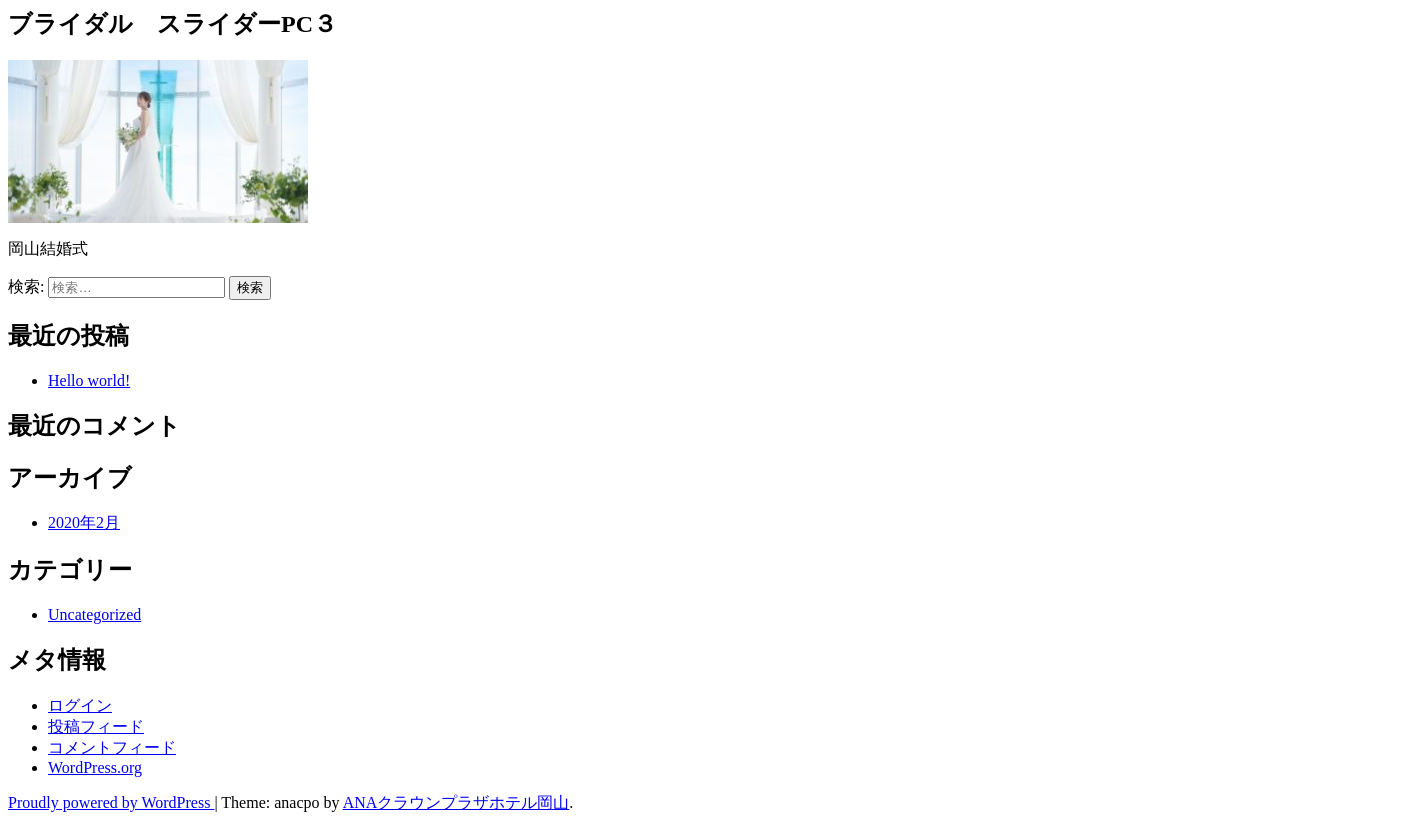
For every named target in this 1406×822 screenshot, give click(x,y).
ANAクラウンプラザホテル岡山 (456, 802)
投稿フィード (96, 726)
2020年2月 (84, 522)
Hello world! (89, 380)
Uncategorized (94, 614)
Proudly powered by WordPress (111, 802)
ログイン (80, 705)
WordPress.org (95, 767)
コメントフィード (112, 747)
